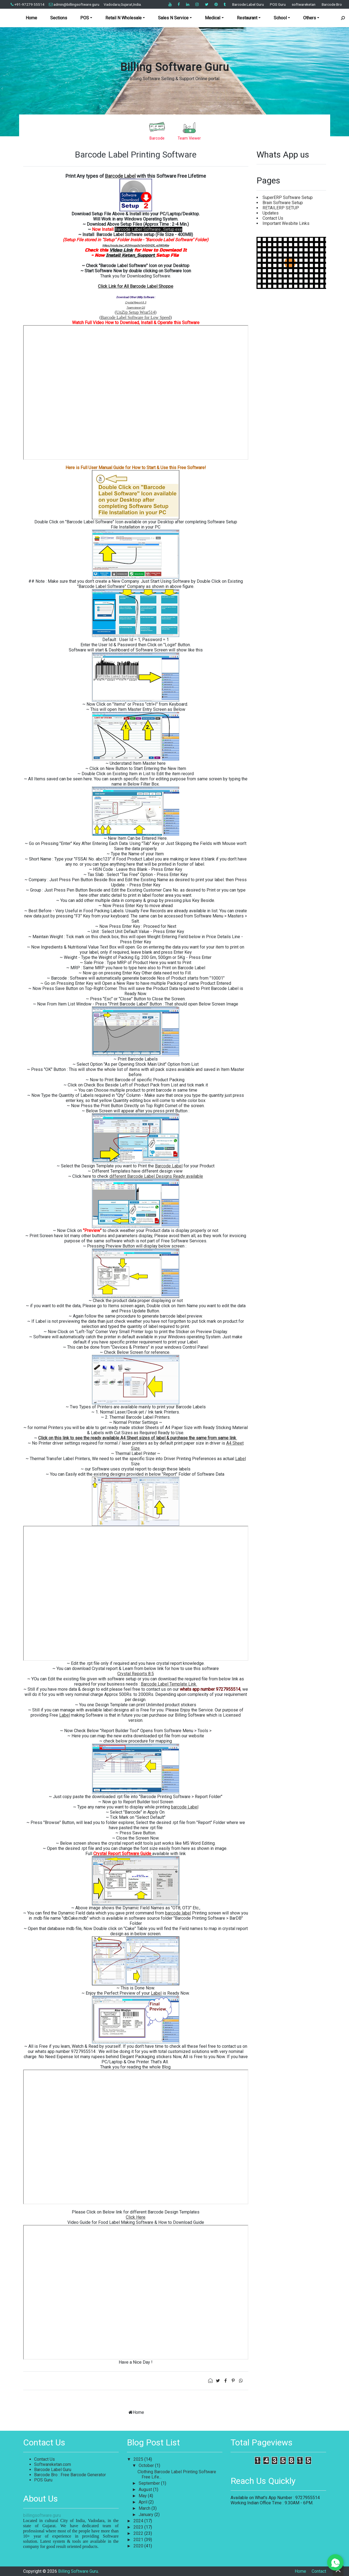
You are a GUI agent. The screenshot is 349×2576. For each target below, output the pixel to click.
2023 (138, 2527)
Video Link (121, 250)
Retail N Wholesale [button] (123, 17)
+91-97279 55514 (27, 4)
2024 (138, 2520)
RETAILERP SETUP (281, 207)
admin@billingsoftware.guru (74, 4)
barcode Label (184, 1807)
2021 (138, 2539)
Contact (319, 2571)
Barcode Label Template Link (169, 1684)
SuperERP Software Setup (288, 197)
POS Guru (278, 4)
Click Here (135, 2217)
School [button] (280, 17)
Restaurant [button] (247, 17)
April (143, 2502)
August (146, 2489)
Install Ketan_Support (131, 255)
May (143, 2495)
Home (31, 17)
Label (240, 1458)
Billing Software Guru (174, 67)
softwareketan (303, 4)
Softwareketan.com (52, 2464)
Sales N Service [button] (173, 17)
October (147, 2465)
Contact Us (273, 218)
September (150, 2483)
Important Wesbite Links (286, 223)
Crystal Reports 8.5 (135, 1673)
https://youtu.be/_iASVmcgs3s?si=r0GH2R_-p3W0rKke (135, 245)
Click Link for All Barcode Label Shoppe (135, 286)
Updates (271, 213)
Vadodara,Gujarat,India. (123, 4)
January (146, 2514)
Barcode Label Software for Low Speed (136, 317)
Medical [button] (212, 17)
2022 (138, 2533)
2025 (138, 2459)
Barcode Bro (332, 4)
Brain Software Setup (283, 202)
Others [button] (309, 17)
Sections (58, 17)
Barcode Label (120, 176)
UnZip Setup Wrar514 (135, 312)
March (145, 2508)
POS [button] (84, 17)
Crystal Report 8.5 (135, 302)
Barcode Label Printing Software (135, 154)
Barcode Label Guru (248, 4)
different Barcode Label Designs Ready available (156, 1176)
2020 (138, 2545)
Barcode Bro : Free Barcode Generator (70, 2474)
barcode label (178, 1913)
